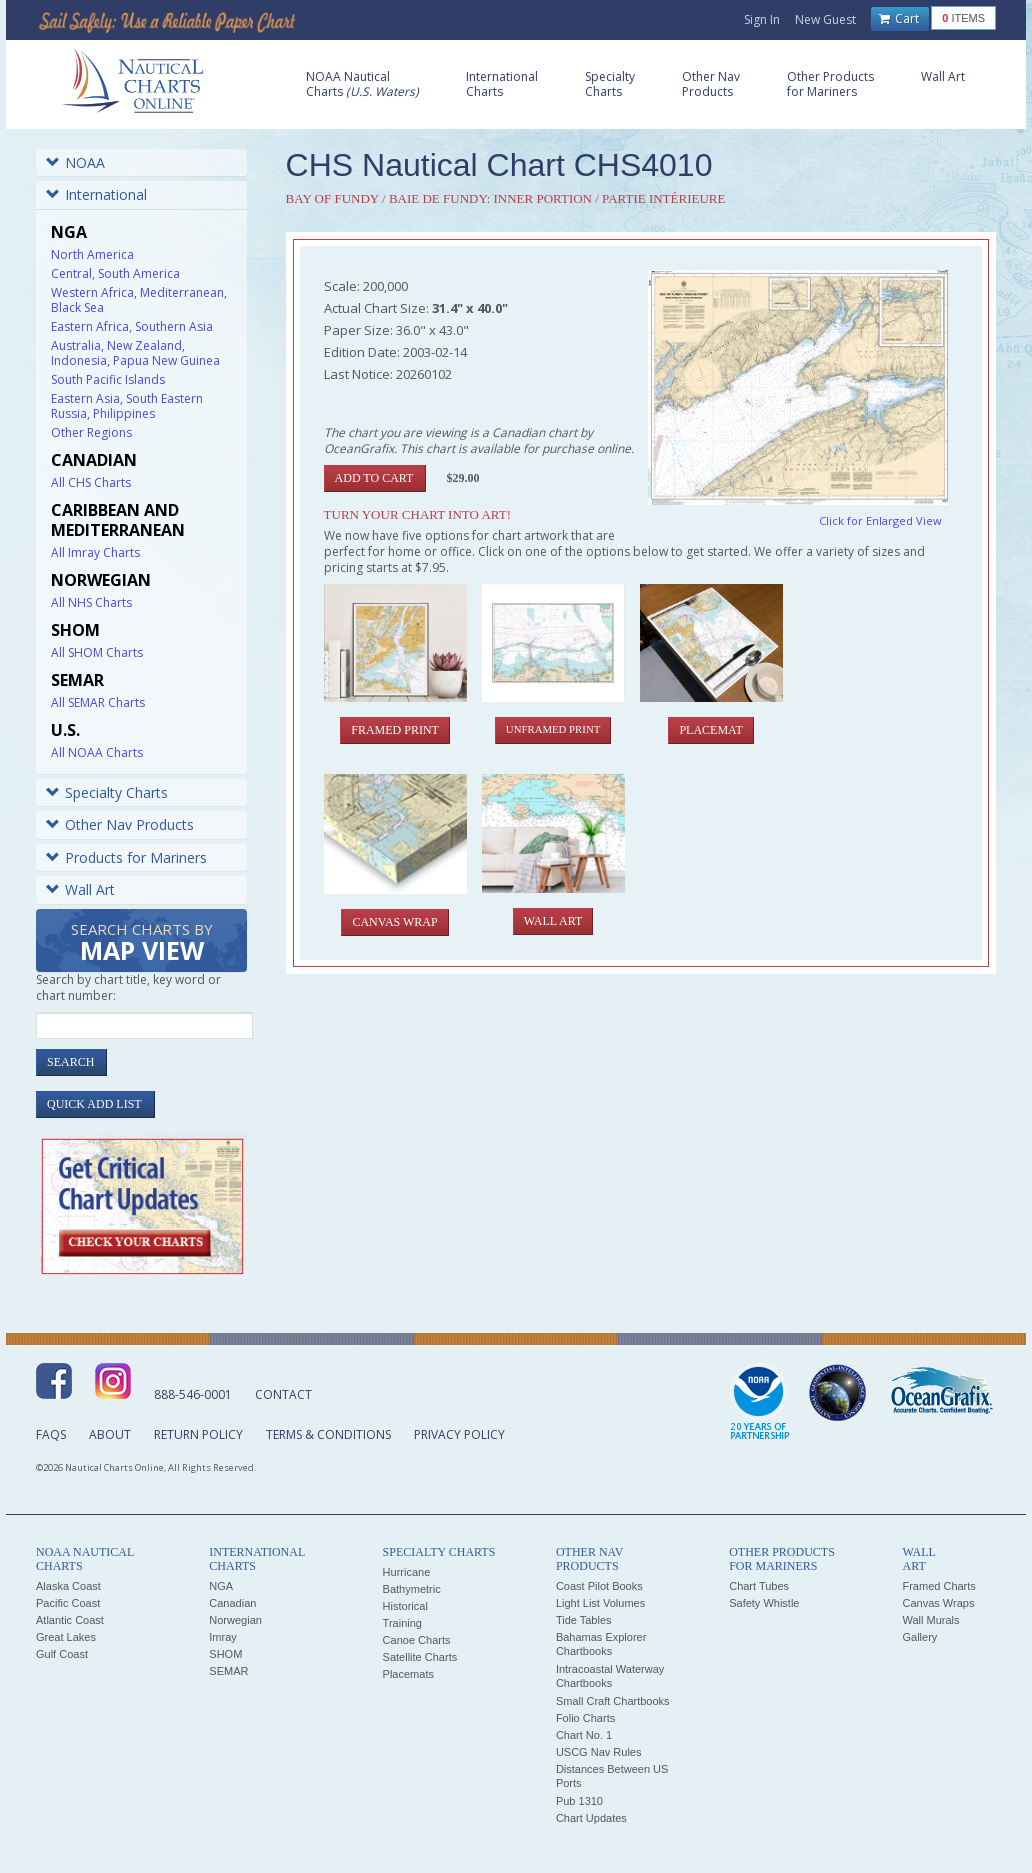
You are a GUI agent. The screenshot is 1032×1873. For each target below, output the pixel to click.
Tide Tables (584, 1620)
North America (92, 254)
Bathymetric (412, 1589)
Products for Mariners (126, 857)
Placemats (408, 1674)
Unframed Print (553, 729)
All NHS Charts (91, 602)
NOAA (75, 162)
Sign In (762, 19)
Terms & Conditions (328, 1434)
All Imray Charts (95, 552)
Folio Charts (585, 1718)
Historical (405, 1606)
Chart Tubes (759, 1586)
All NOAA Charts (97, 752)
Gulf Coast (62, 1654)
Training (402, 1623)
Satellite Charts (420, 1657)
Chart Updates (591, 1818)
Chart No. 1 (584, 1735)
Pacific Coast (68, 1603)
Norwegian (235, 1620)
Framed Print (395, 730)
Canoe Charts (417, 1640)
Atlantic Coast (70, 1620)
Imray (223, 1637)
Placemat (710, 730)
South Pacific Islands (108, 379)
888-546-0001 (193, 1394)
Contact (283, 1394)
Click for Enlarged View (880, 520)
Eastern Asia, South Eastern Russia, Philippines (127, 406)
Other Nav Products (120, 824)
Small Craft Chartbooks (613, 1701)
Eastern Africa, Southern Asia (132, 326)
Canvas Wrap (394, 922)
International (96, 194)
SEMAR (228, 1671)
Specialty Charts (107, 792)
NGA (221, 1586)
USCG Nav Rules (599, 1752)
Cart (899, 19)
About (110, 1434)
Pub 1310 (579, 1801)
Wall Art (80, 889)
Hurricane (407, 1572)
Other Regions (91, 432)
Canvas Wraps (938, 1603)
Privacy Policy (459, 1434)
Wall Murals (930, 1620)
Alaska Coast (68, 1586)
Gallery (919, 1637)
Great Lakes (66, 1637)
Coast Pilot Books (599, 1586)
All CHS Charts (91, 482)
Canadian (232, 1603)
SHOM (225, 1654)
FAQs (51, 1434)
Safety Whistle (764, 1603)
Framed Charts (938, 1586)
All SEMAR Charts (98, 702)
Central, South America (115, 273)
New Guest (825, 19)
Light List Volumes (600, 1603)
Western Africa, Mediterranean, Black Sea (139, 300)
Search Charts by (142, 943)
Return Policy (198, 1434)
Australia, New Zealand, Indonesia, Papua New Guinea (135, 353)
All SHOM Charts (97, 652)
